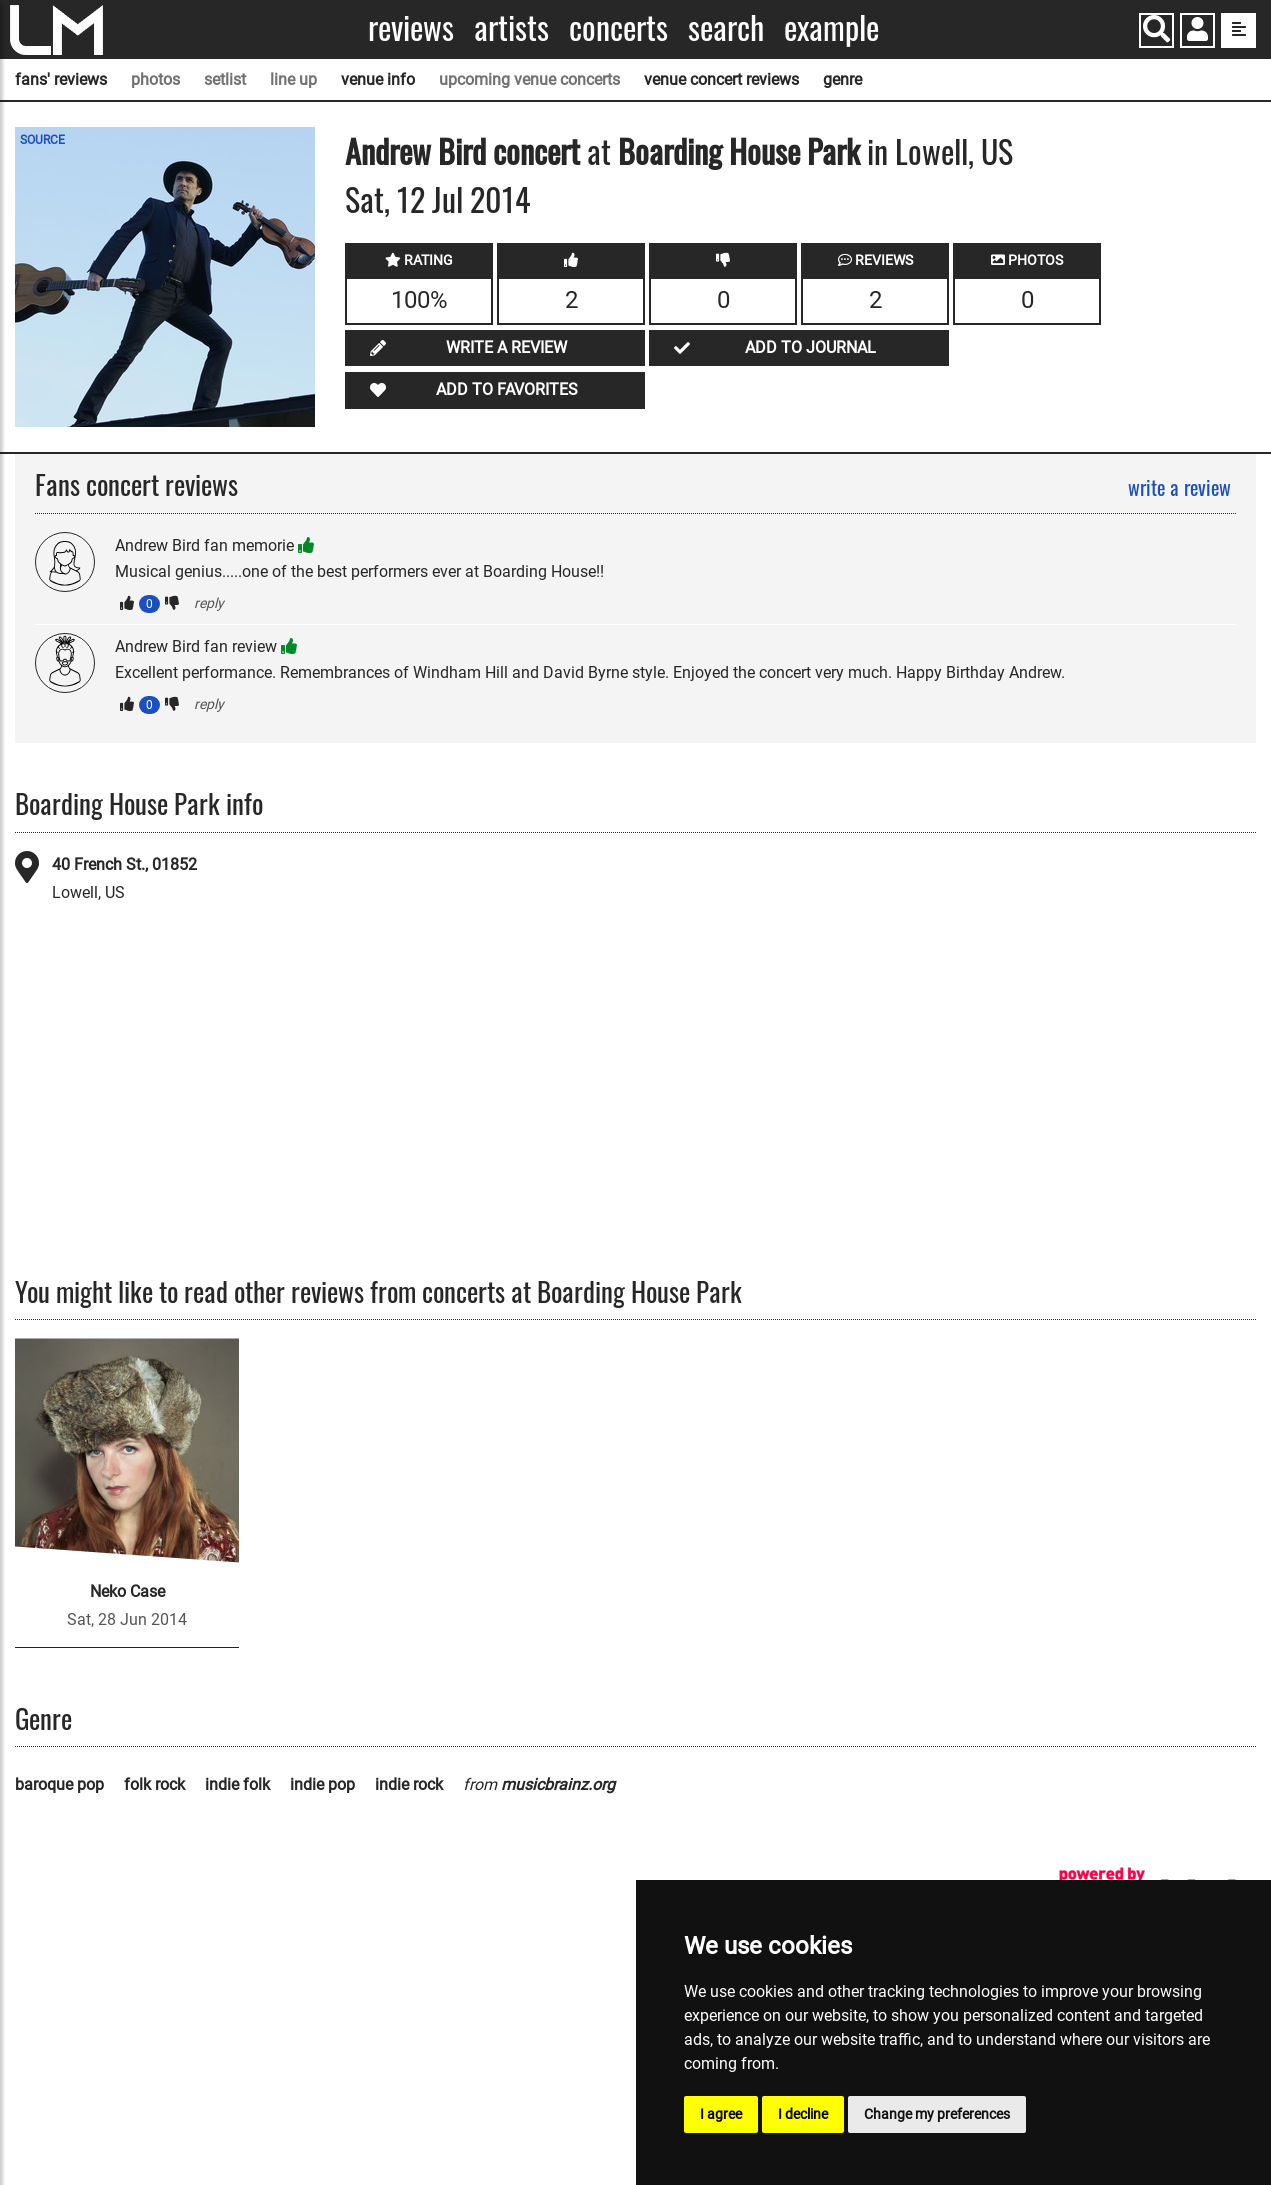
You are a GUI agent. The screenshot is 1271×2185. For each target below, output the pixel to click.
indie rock (409, 1784)
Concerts (618, 27)
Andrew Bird (415, 150)
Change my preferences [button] (937, 2114)
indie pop (322, 1784)
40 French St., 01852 (124, 864)
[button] (1197, 32)
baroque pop (59, 1784)
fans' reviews (61, 79)
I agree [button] (721, 2114)
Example (831, 27)
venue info (378, 79)
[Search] (1156, 30)
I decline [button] (803, 2114)
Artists (511, 27)
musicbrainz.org (558, 1784)
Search (726, 27)
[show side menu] (1238, 30)
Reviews (411, 27)
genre (842, 79)
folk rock (154, 1784)
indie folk (237, 1784)
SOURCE (42, 140)
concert (533, 150)
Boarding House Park (739, 150)
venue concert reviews (721, 79)
